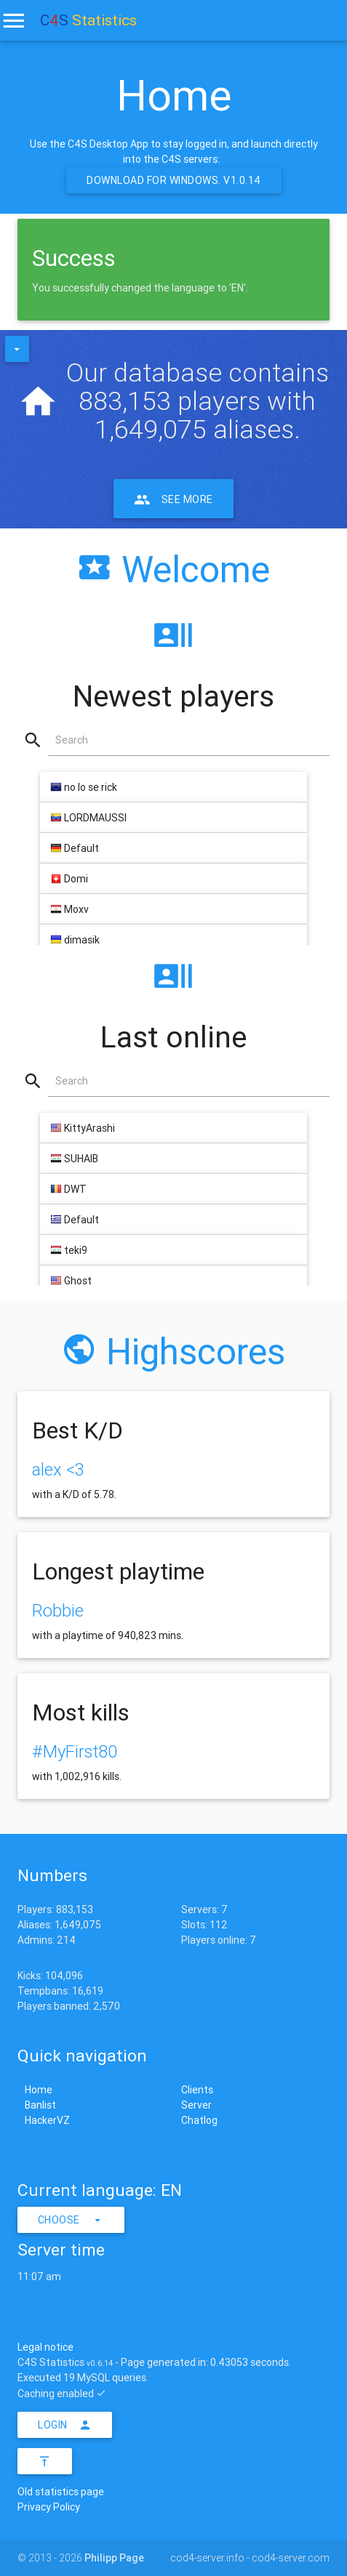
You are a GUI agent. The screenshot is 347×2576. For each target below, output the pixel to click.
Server (196, 2105)
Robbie (58, 1610)
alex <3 (58, 1469)
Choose (71, 2220)
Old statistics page (60, 2491)
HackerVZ (47, 2120)
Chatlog (199, 2120)
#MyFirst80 (74, 1751)
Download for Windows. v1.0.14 (174, 180)
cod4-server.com (291, 2557)
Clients (197, 2089)
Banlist (40, 2105)
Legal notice (45, 2347)
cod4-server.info (207, 2557)
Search (71, 739)
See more (173, 498)
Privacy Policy (48, 2506)
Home (38, 2089)
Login (65, 2425)
